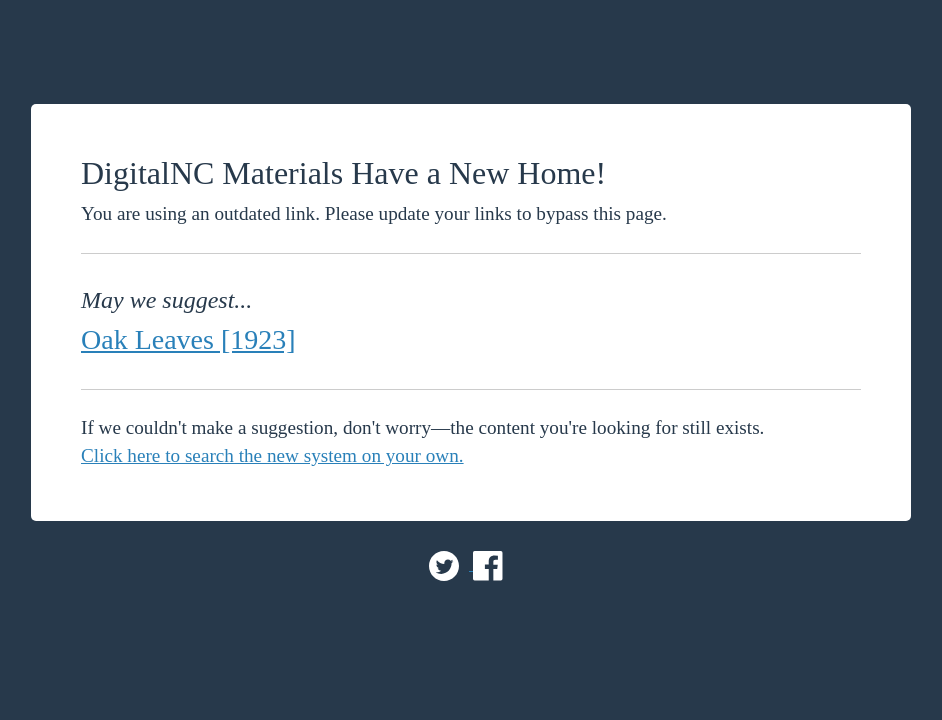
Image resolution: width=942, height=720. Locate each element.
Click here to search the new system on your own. (272, 455)
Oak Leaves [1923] (188, 339)
